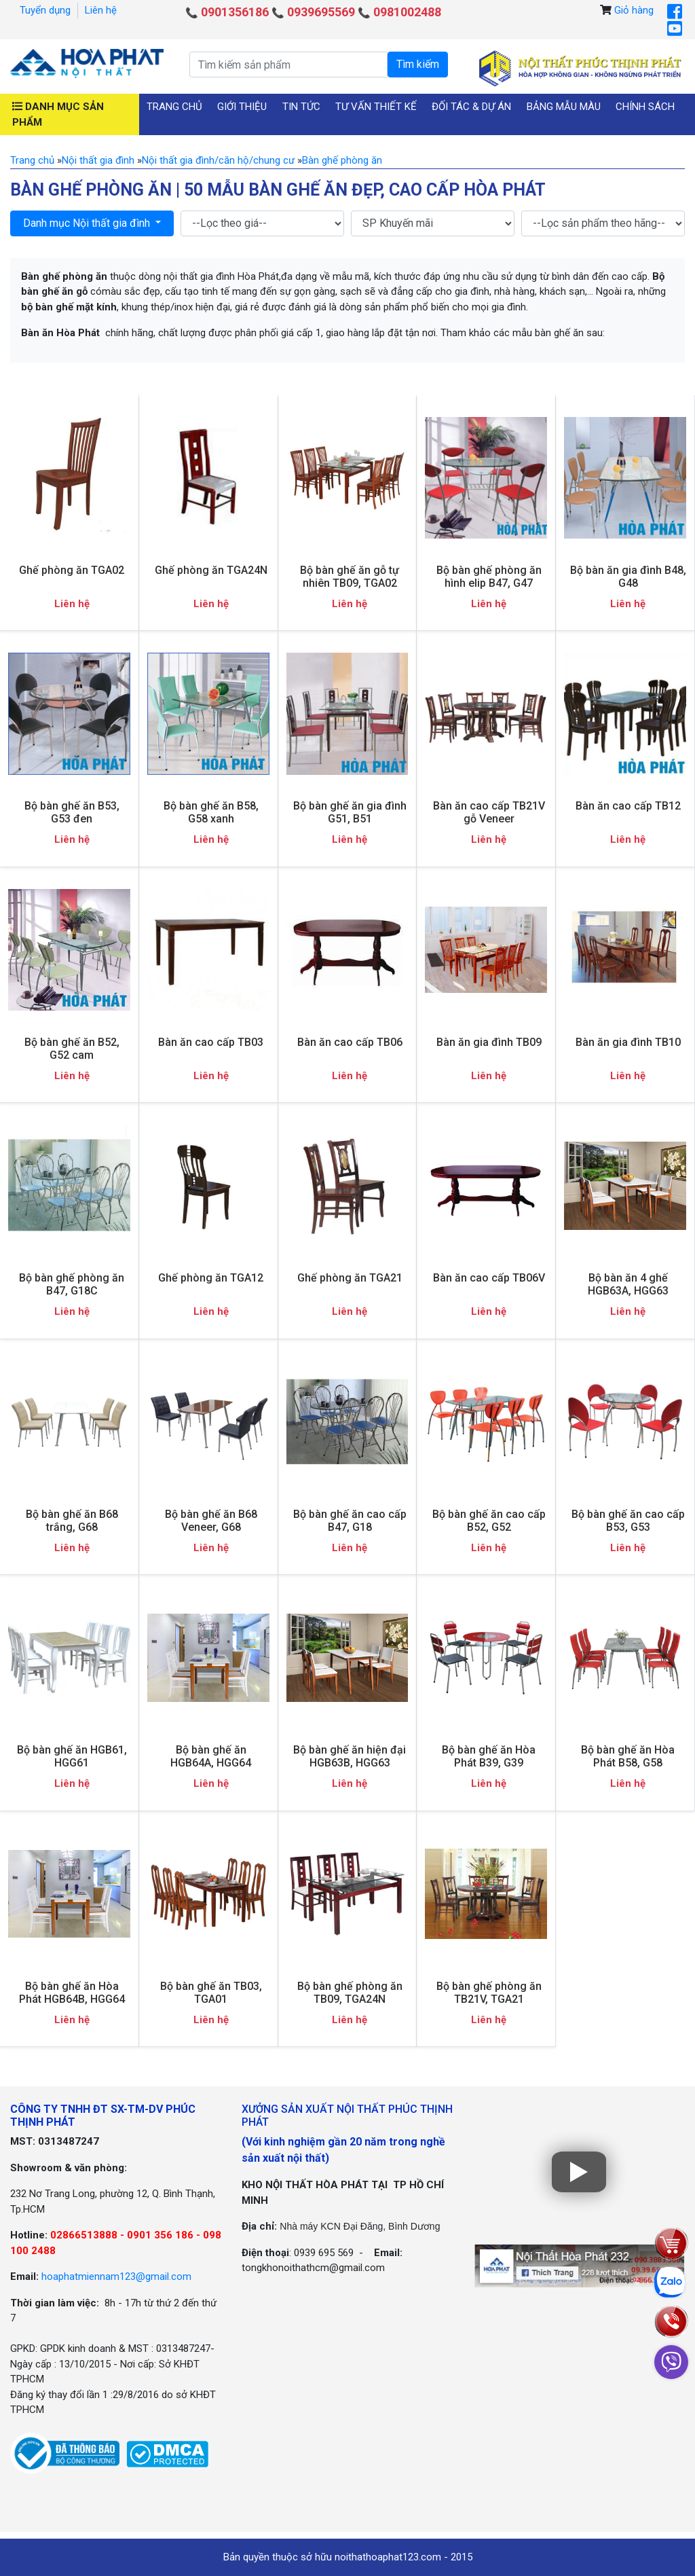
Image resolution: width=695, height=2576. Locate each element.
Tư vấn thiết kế (376, 107)
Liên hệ (101, 10)
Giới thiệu (242, 107)
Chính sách (645, 107)
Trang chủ (174, 107)
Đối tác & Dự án (471, 107)
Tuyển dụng (45, 10)
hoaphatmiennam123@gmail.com (116, 2276)
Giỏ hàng (634, 10)
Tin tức (301, 107)
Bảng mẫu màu (564, 107)
